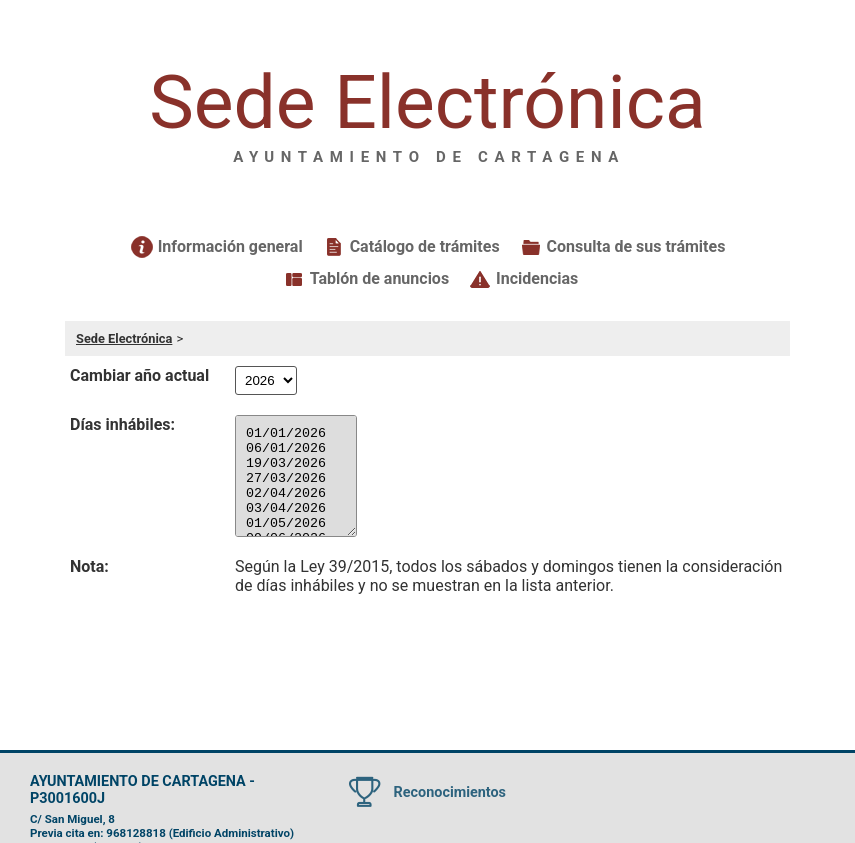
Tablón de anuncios (379, 278)
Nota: (89, 566)
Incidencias (537, 278)
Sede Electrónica (124, 338)
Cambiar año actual (139, 375)
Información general (230, 246)
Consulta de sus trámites (636, 246)
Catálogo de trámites (425, 246)
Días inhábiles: (122, 424)
